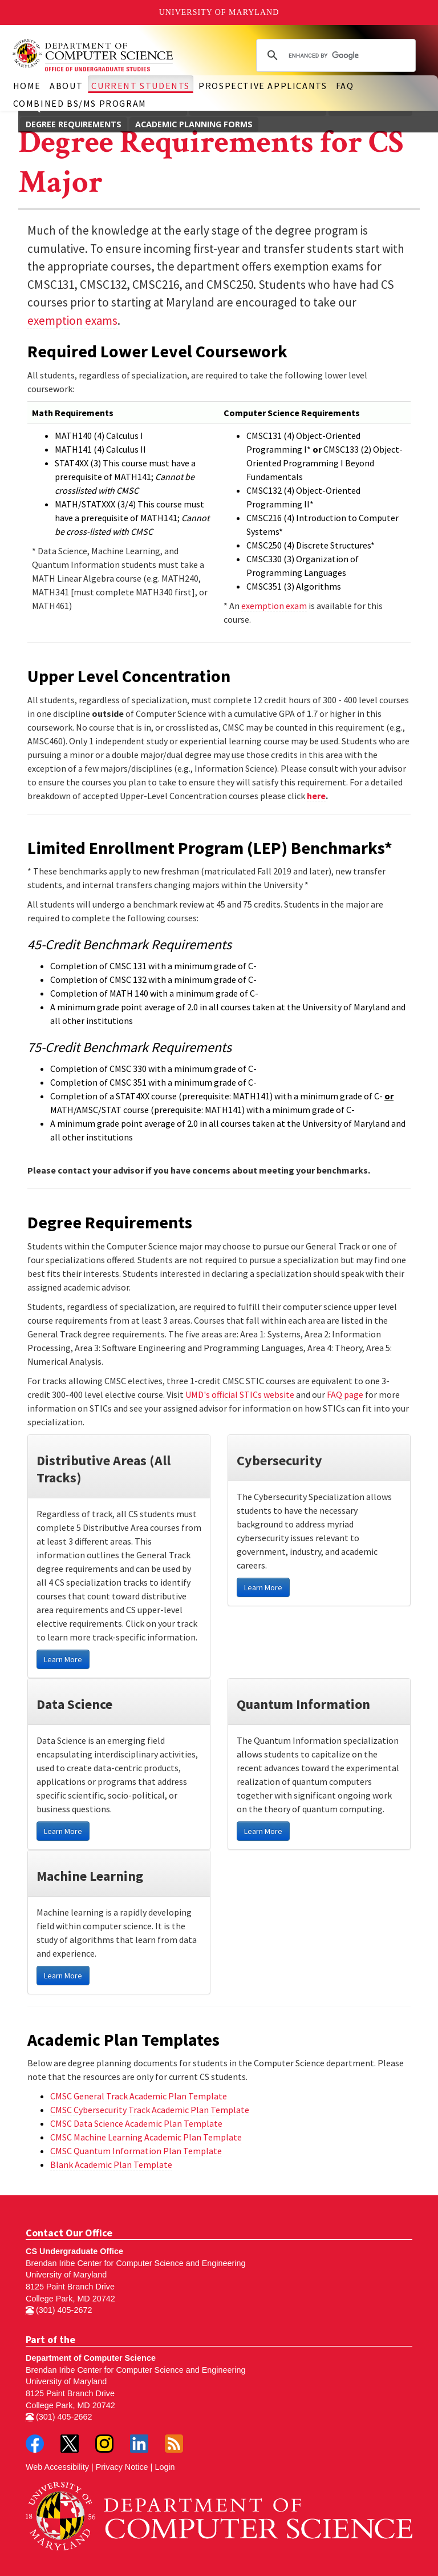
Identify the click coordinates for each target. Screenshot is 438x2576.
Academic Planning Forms (194, 124)
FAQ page (345, 1394)
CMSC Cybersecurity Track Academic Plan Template (149, 2109)
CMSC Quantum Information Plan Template (136, 2150)
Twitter (69, 2443)
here (316, 795)
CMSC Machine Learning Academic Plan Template (146, 2137)
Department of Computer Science (91, 2358)
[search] (334, 55)
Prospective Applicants (262, 85)
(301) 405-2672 (59, 2310)
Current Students (140, 85)
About (66, 85)
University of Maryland (219, 12)
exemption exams (72, 320)
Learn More (63, 1659)
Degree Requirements (73, 124)
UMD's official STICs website (239, 1394)
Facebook (35, 2443)
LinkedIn (139, 2443)
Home (27, 85)
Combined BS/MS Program (80, 103)
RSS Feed (174, 2443)
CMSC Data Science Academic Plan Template (136, 2123)
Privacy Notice (122, 2467)
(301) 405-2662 (59, 2416)
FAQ (345, 85)
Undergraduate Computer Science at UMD (114, 55)
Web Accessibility (57, 2467)
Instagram (104, 2443)
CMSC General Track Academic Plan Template (138, 2096)
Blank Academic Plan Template (111, 2164)
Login (165, 2467)
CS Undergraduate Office (74, 2251)
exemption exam (274, 605)
